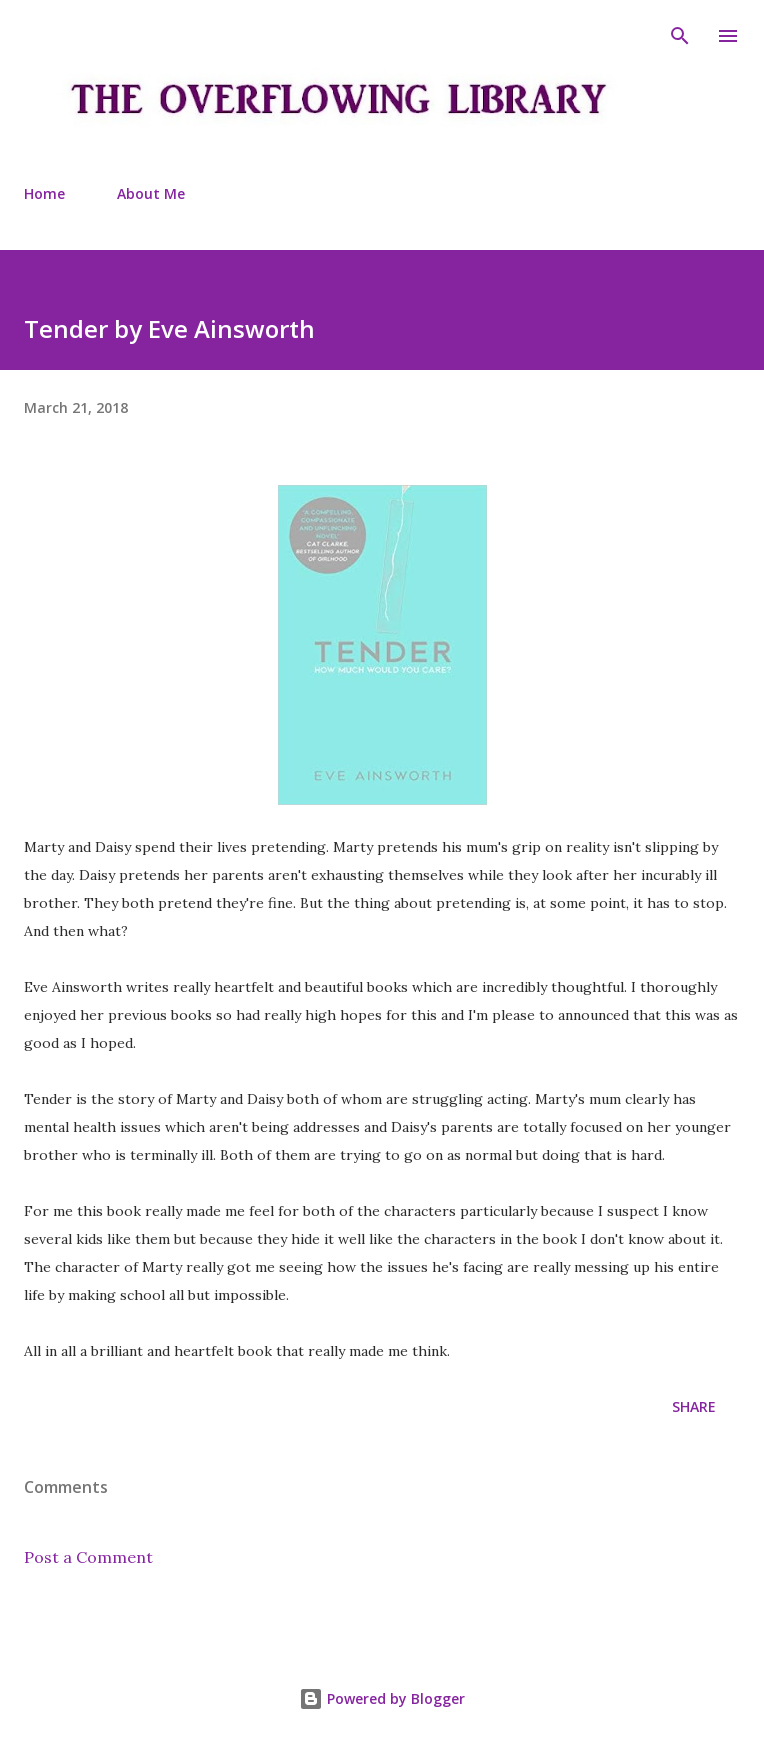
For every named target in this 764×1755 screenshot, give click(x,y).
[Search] (680, 36)
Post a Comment (88, 1557)
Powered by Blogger (382, 1698)
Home (44, 193)
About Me (151, 193)
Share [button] (694, 1406)
